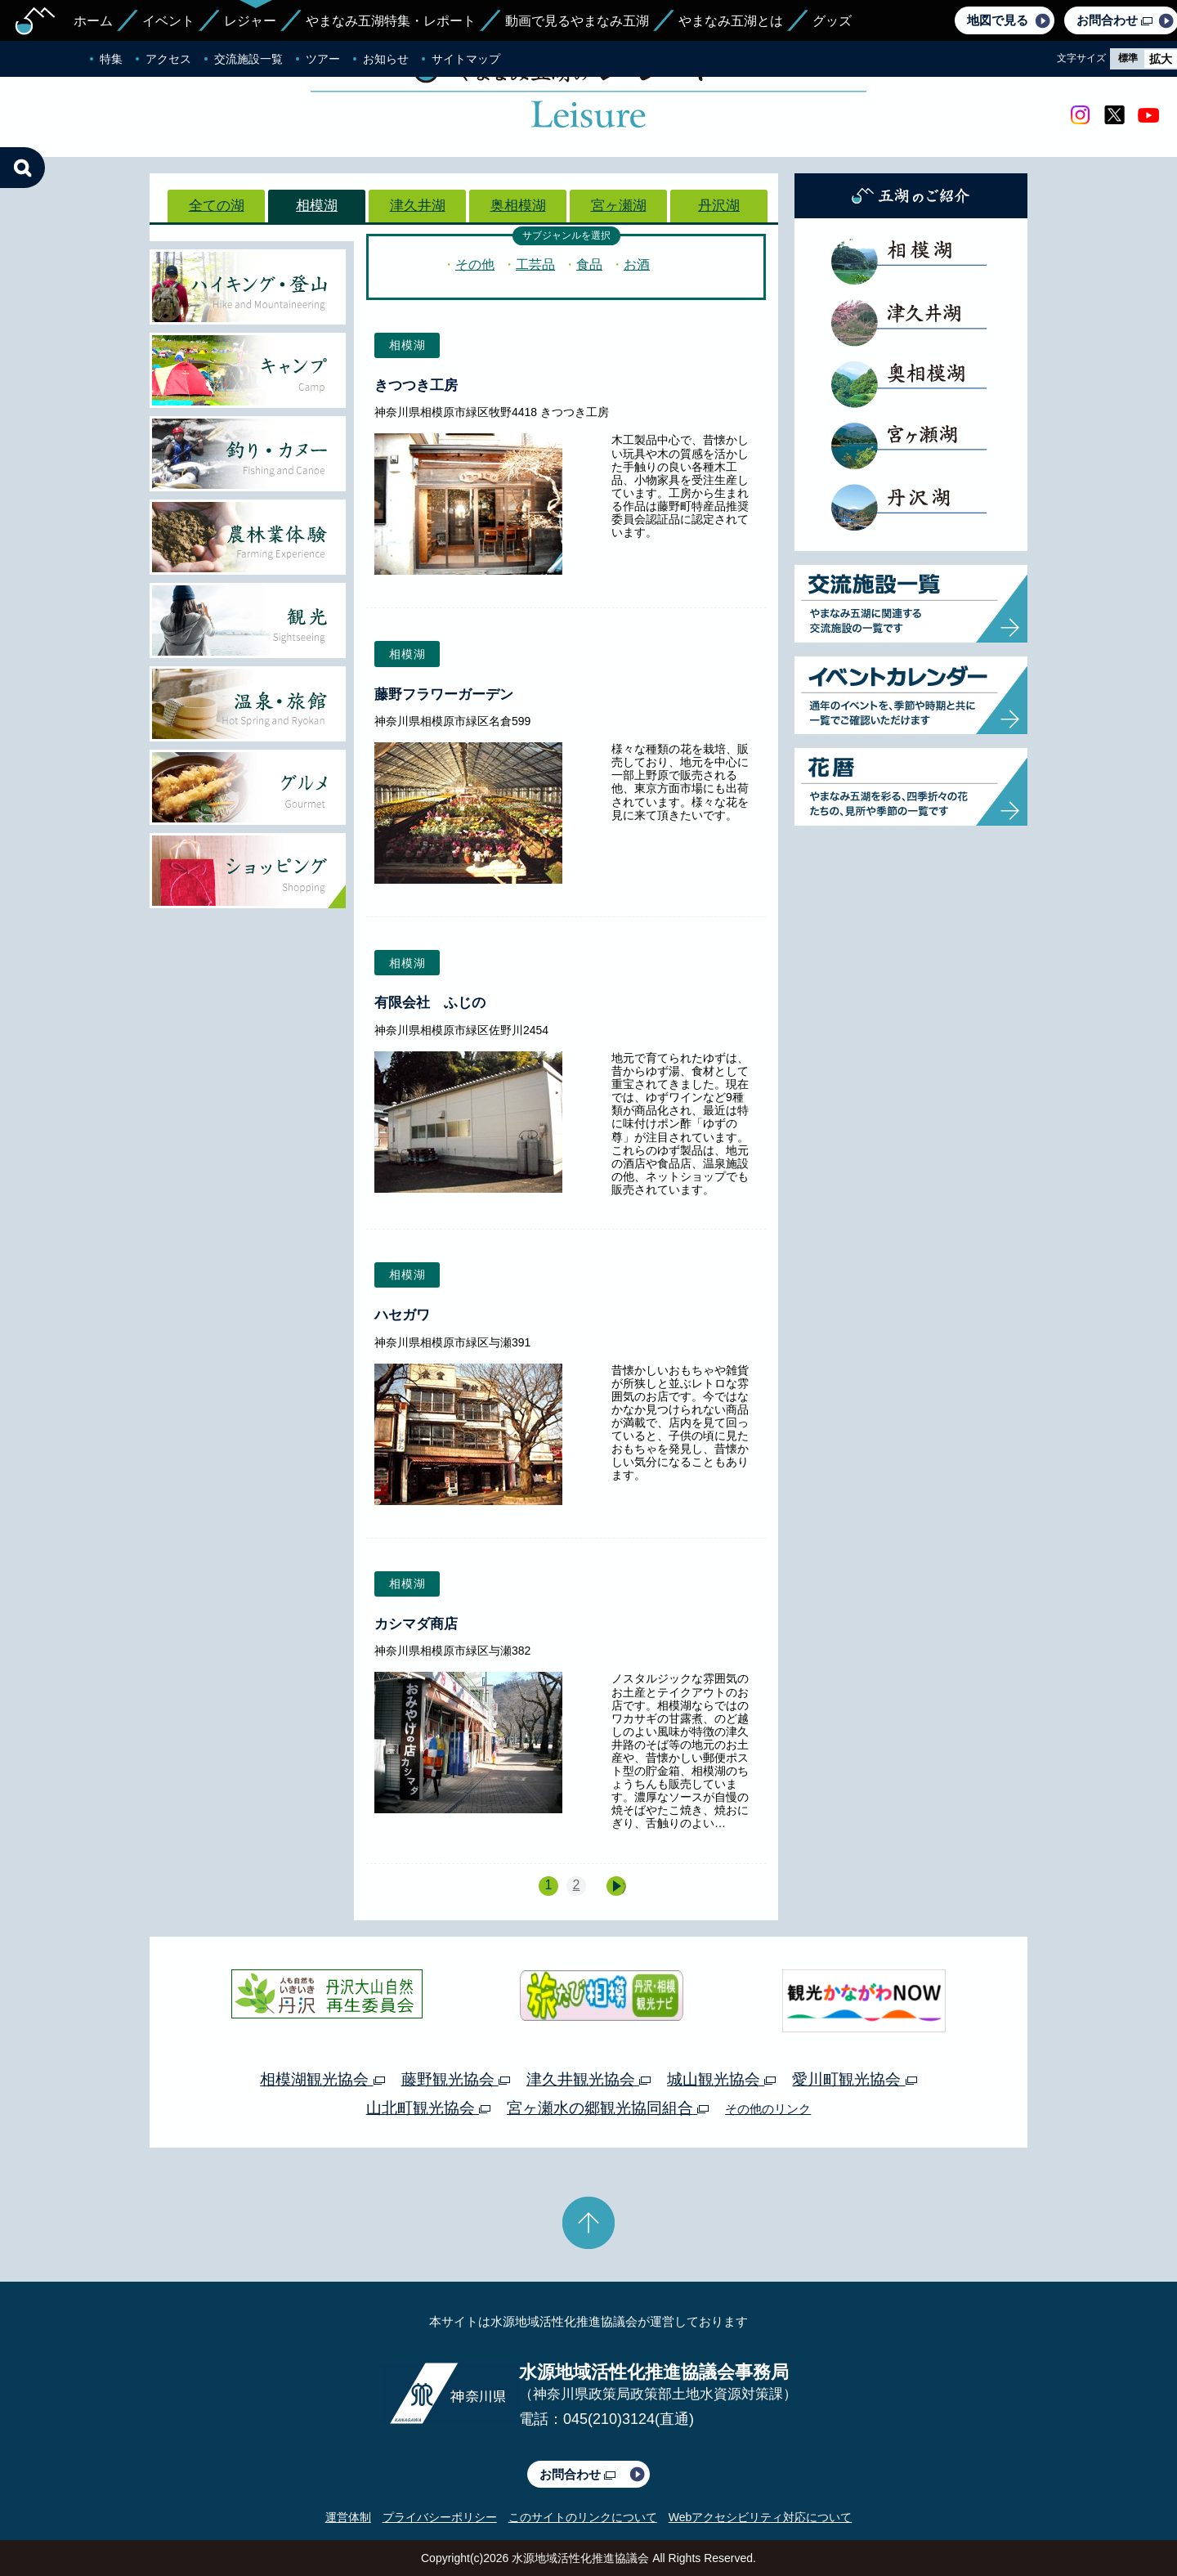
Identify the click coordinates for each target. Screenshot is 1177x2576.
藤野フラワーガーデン (443, 694)
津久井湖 (417, 205)
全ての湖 (216, 205)
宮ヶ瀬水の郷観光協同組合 (608, 2108)
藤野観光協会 (455, 2079)
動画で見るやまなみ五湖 (577, 21)
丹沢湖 (719, 205)
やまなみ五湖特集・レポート (391, 21)
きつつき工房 (416, 385)
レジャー (250, 21)
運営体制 (348, 2517)
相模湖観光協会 (322, 2079)
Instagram (1079, 115)
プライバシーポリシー (440, 2517)
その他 (475, 264)
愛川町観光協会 (854, 2079)
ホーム (93, 21)
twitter (1114, 115)
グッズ (832, 21)
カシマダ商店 (416, 1624)
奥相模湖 (518, 205)
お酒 (637, 264)
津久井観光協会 (588, 2079)
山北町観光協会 (428, 2108)
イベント (168, 21)
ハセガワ (402, 1315)
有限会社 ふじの (430, 1002)
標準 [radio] (1128, 58)
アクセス (168, 58)
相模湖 (317, 205)
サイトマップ (466, 58)
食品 (589, 264)
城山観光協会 (721, 2079)
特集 (111, 58)
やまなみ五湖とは (730, 21)
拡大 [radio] (1160, 58)
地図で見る (997, 20)
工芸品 (535, 264)
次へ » (624, 1887)
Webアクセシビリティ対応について (761, 2517)
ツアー (323, 58)
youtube (1148, 115)
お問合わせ (577, 2474)
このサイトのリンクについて (582, 2517)
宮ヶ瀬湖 (619, 205)
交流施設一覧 (248, 58)
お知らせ (386, 58)
